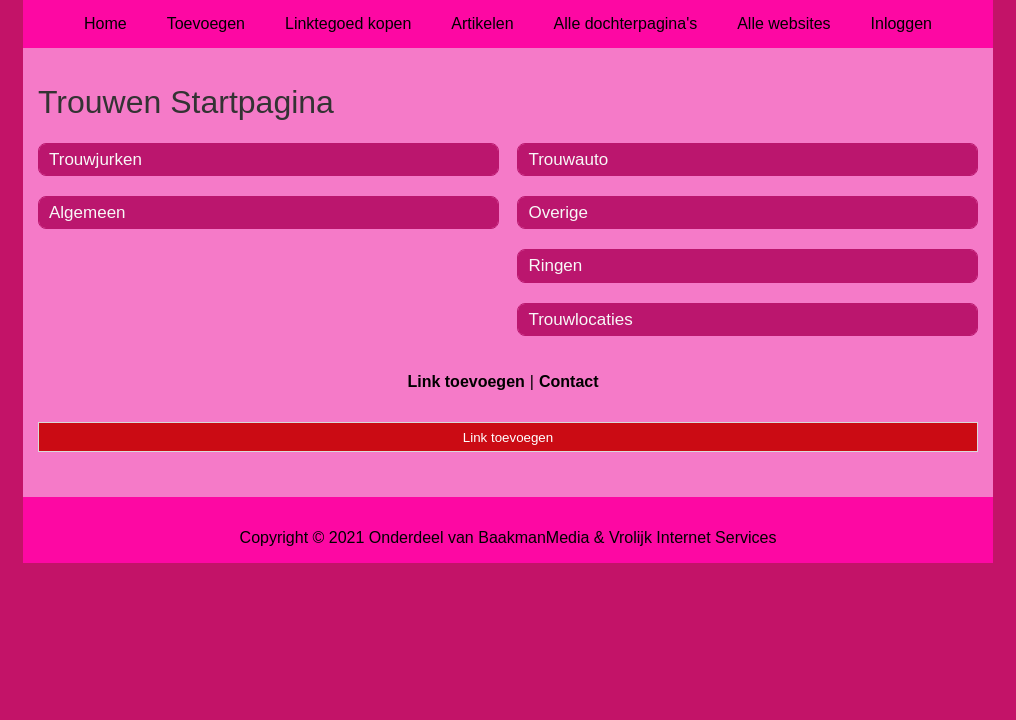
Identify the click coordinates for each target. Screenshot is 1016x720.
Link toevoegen (465, 381)
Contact (569, 381)
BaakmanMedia (533, 537)
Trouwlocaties (580, 319)
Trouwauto (568, 159)
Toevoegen (206, 23)
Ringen (555, 265)
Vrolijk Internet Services (692, 537)
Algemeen (87, 212)
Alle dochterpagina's (626, 23)
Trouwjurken (95, 159)
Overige (558, 212)
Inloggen (901, 23)
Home (105, 23)
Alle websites (783, 23)
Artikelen (482, 23)
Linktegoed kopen (348, 23)
